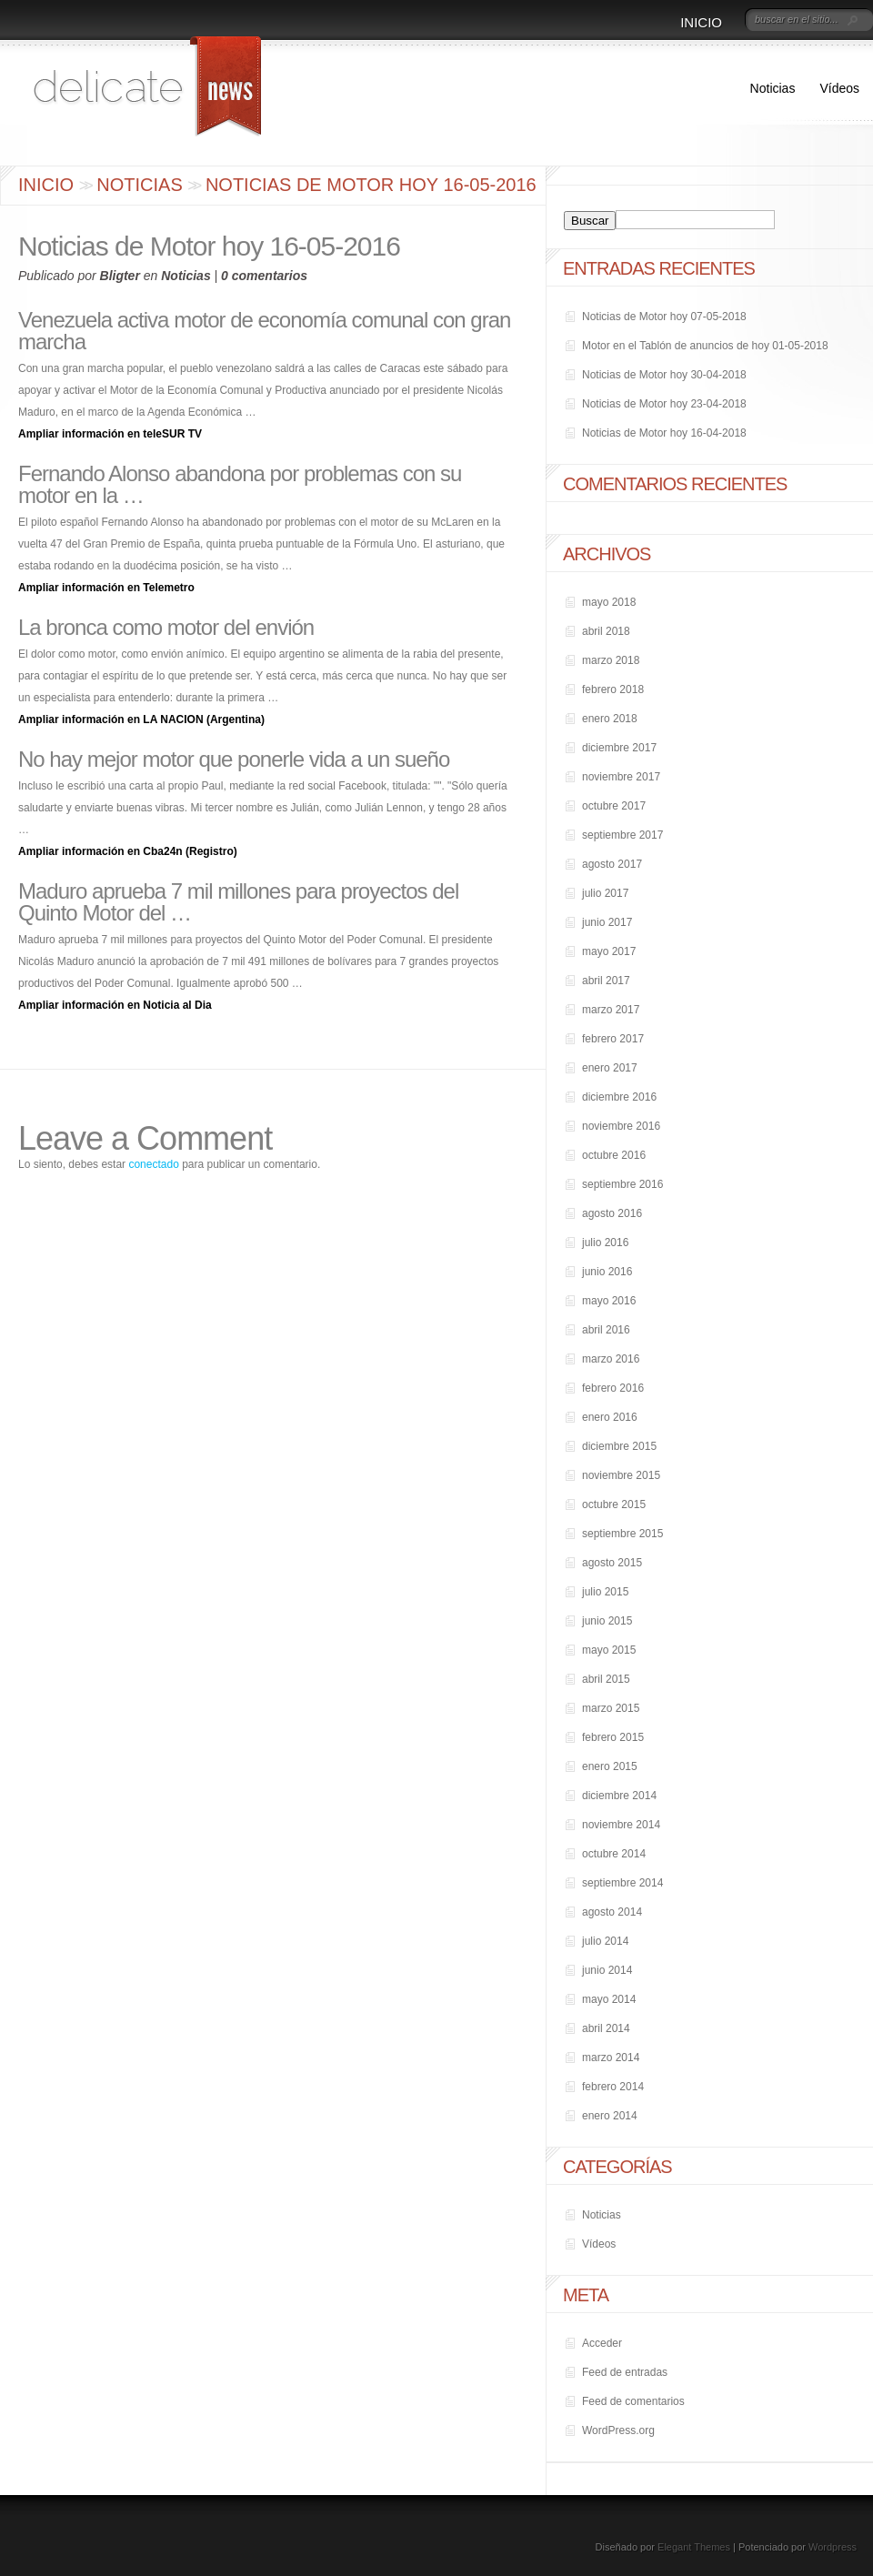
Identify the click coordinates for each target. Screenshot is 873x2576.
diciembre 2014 (619, 1795)
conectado (153, 1164)
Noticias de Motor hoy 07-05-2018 (664, 316)
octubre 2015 (614, 1504)
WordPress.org (618, 2430)
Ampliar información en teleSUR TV (110, 434)
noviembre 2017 (621, 776)
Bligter (120, 275)
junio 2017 (607, 922)
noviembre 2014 (621, 1824)
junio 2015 (607, 1621)
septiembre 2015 (622, 1533)
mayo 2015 (609, 1650)
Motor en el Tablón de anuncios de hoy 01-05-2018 (705, 345)
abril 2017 (606, 980)
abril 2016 (606, 1329)
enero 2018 (609, 718)
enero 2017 (609, 1068)
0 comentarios (264, 275)
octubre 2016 (614, 1155)
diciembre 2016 (619, 1097)
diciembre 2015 (619, 1446)
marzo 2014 (610, 2057)
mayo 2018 (609, 602)
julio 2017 (605, 893)
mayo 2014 (609, 1999)
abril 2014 (606, 2028)
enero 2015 (609, 1766)
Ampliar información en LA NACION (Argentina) (141, 719)
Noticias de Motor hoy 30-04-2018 (664, 374)
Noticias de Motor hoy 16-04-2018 (664, 433)
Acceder (602, 2343)
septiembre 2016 (622, 1184)
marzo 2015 (610, 1708)
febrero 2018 (613, 689)
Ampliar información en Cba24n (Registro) (127, 851)
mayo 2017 (609, 951)
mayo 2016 (609, 1300)
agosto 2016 (612, 1213)
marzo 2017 (610, 1009)
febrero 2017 (613, 1038)
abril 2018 (606, 631)
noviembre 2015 (621, 1475)
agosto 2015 (612, 1562)
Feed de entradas (624, 2372)
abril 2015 (606, 1679)
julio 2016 (605, 1242)
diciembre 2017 (619, 747)
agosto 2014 (612, 1912)
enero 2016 (609, 1417)
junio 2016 (607, 1271)
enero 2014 (609, 2115)
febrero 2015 (613, 1737)
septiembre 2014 (622, 1883)
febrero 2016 (613, 1388)
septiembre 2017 (622, 835)
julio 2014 (605, 1941)
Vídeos (839, 88)
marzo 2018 (610, 660)
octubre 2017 (614, 806)
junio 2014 (607, 1970)
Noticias (773, 88)
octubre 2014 (614, 1853)
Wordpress (832, 2546)
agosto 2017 (612, 864)
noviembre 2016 (621, 1126)
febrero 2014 (613, 2086)
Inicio (701, 22)
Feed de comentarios (633, 2401)
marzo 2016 (610, 1359)
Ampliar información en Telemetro (106, 587)
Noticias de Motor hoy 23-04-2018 (664, 403)
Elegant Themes (693, 2546)
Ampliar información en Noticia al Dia (115, 1005)
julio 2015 (605, 1591)
